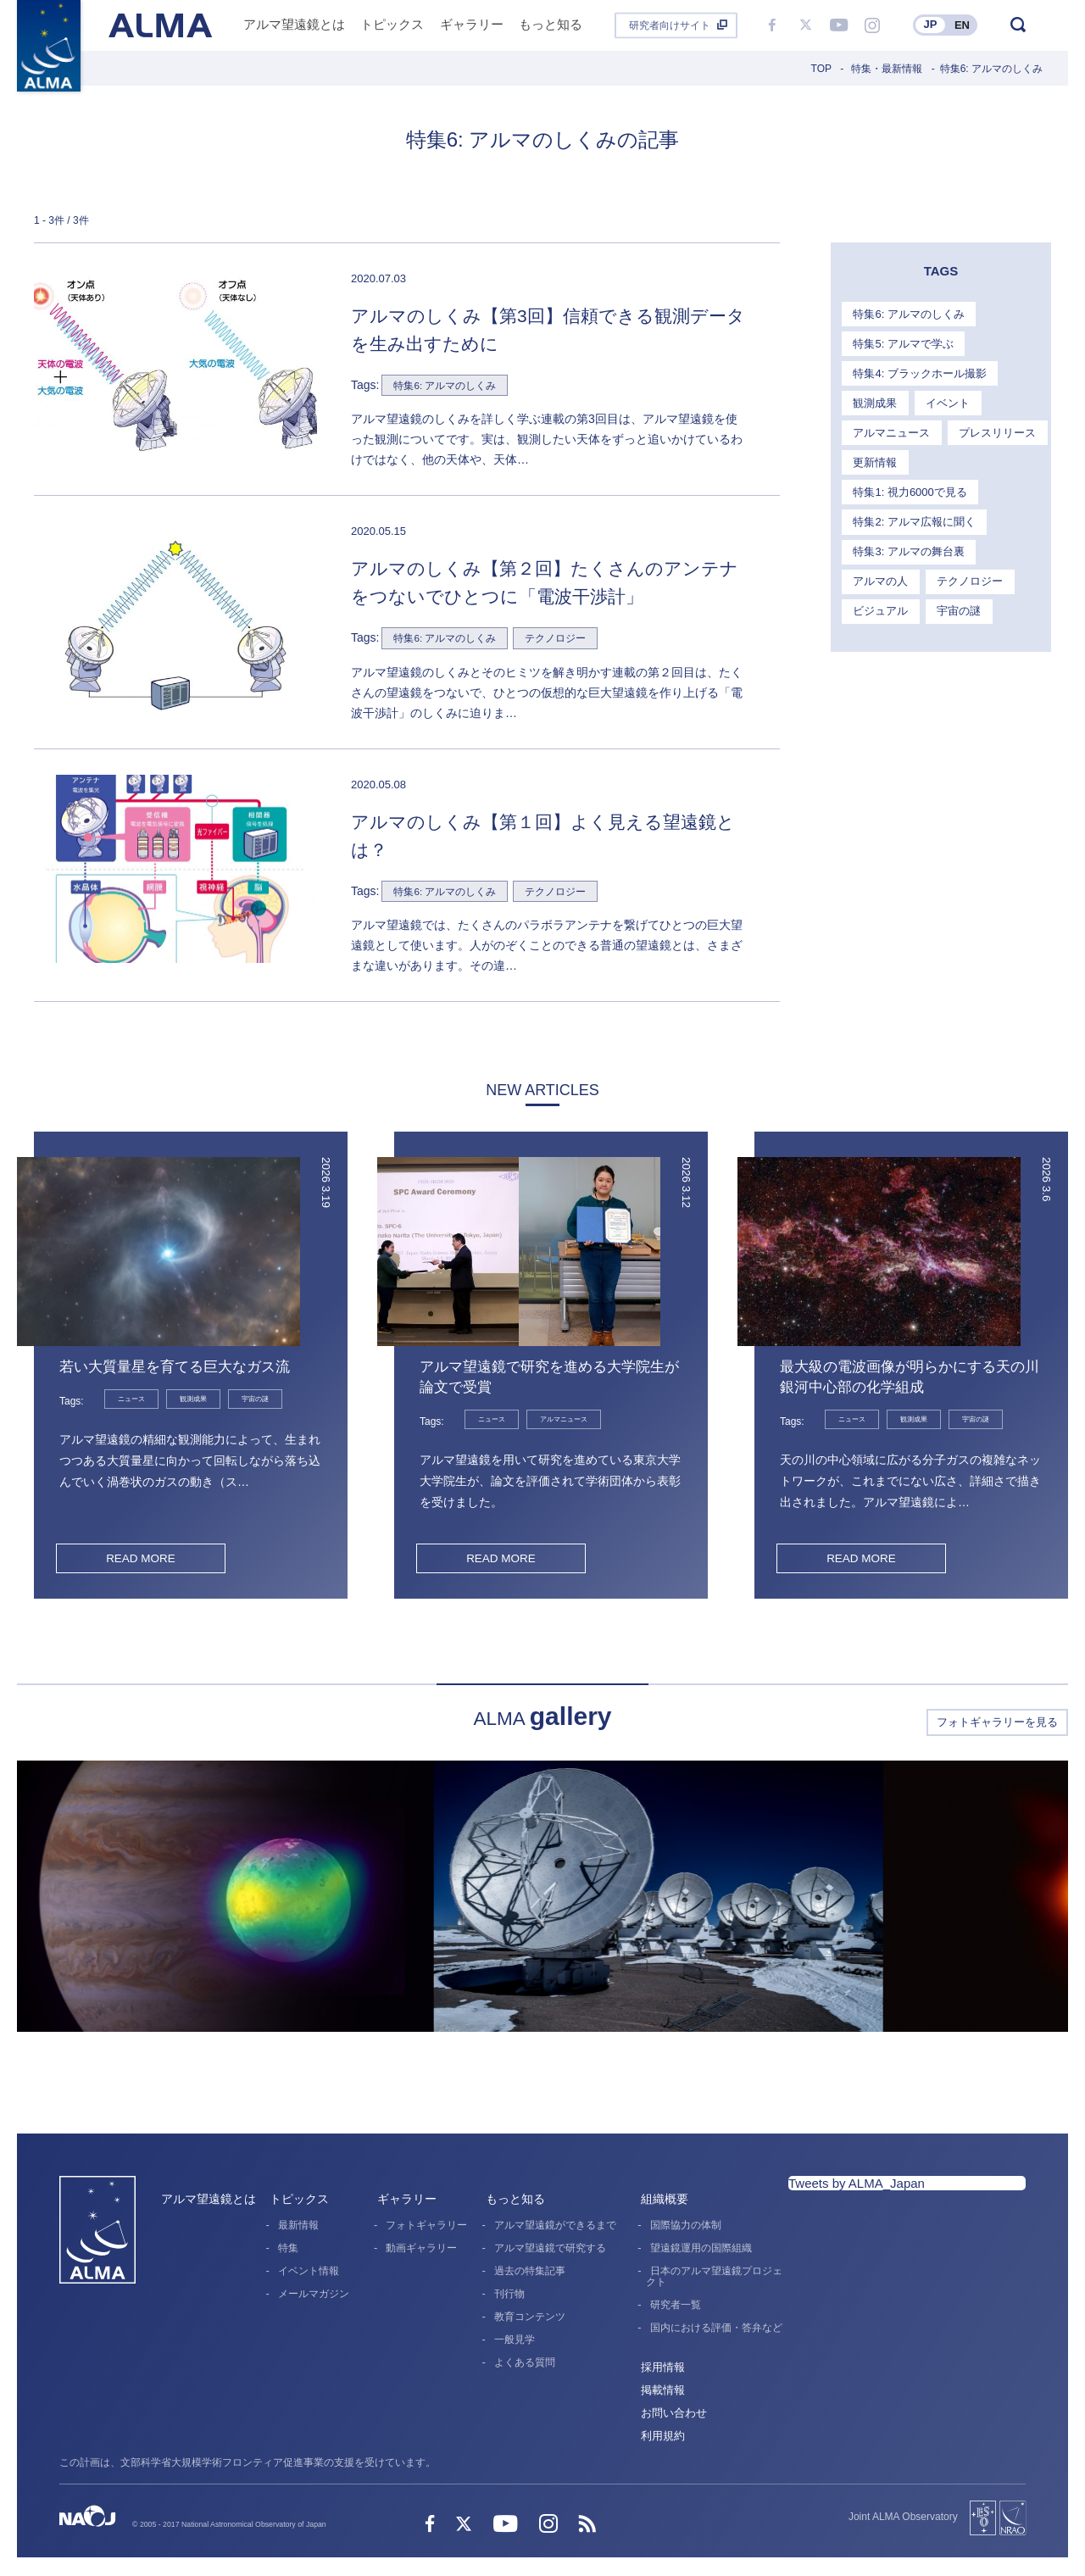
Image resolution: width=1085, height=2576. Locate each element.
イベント (944, 399)
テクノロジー (966, 543)
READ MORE (140, 1559)
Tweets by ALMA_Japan (856, 2185)
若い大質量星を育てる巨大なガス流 (181, 1368)
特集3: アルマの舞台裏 (907, 515)
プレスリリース (993, 428)
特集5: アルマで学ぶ (902, 342)
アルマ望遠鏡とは (208, 2200)
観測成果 (874, 399)
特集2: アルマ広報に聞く (913, 486)
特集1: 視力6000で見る (979, 457)
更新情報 (874, 457)
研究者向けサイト (669, 25)
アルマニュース (890, 428)
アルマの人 (879, 543)
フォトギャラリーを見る (997, 1723)
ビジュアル (879, 572)
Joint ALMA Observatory (903, 2518)
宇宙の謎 (955, 572)
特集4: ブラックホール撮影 (918, 370)
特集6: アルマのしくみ (907, 313)
